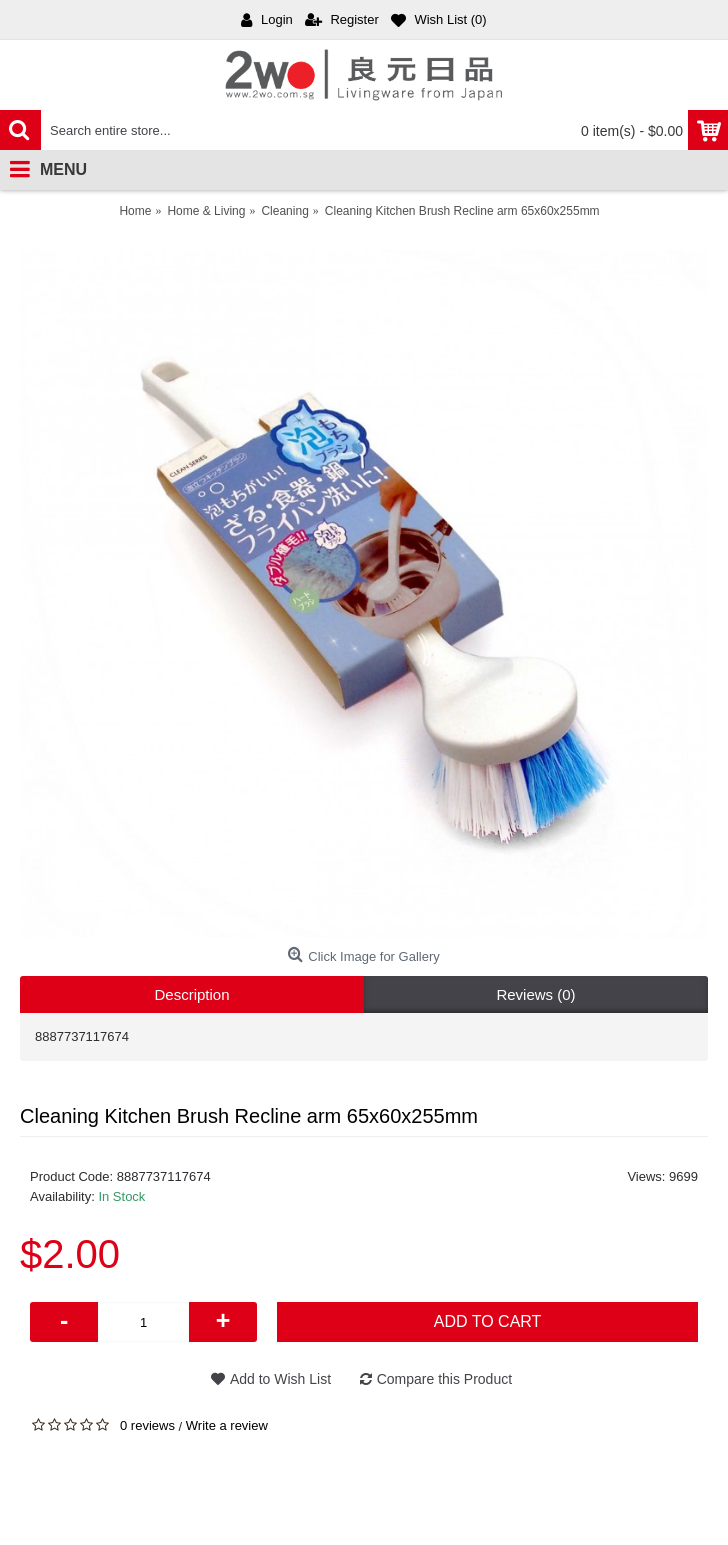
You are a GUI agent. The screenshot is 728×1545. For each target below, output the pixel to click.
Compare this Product (444, 1379)
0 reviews (147, 1425)
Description (191, 994)
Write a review (227, 1425)
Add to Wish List (280, 1379)
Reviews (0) (535, 994)
